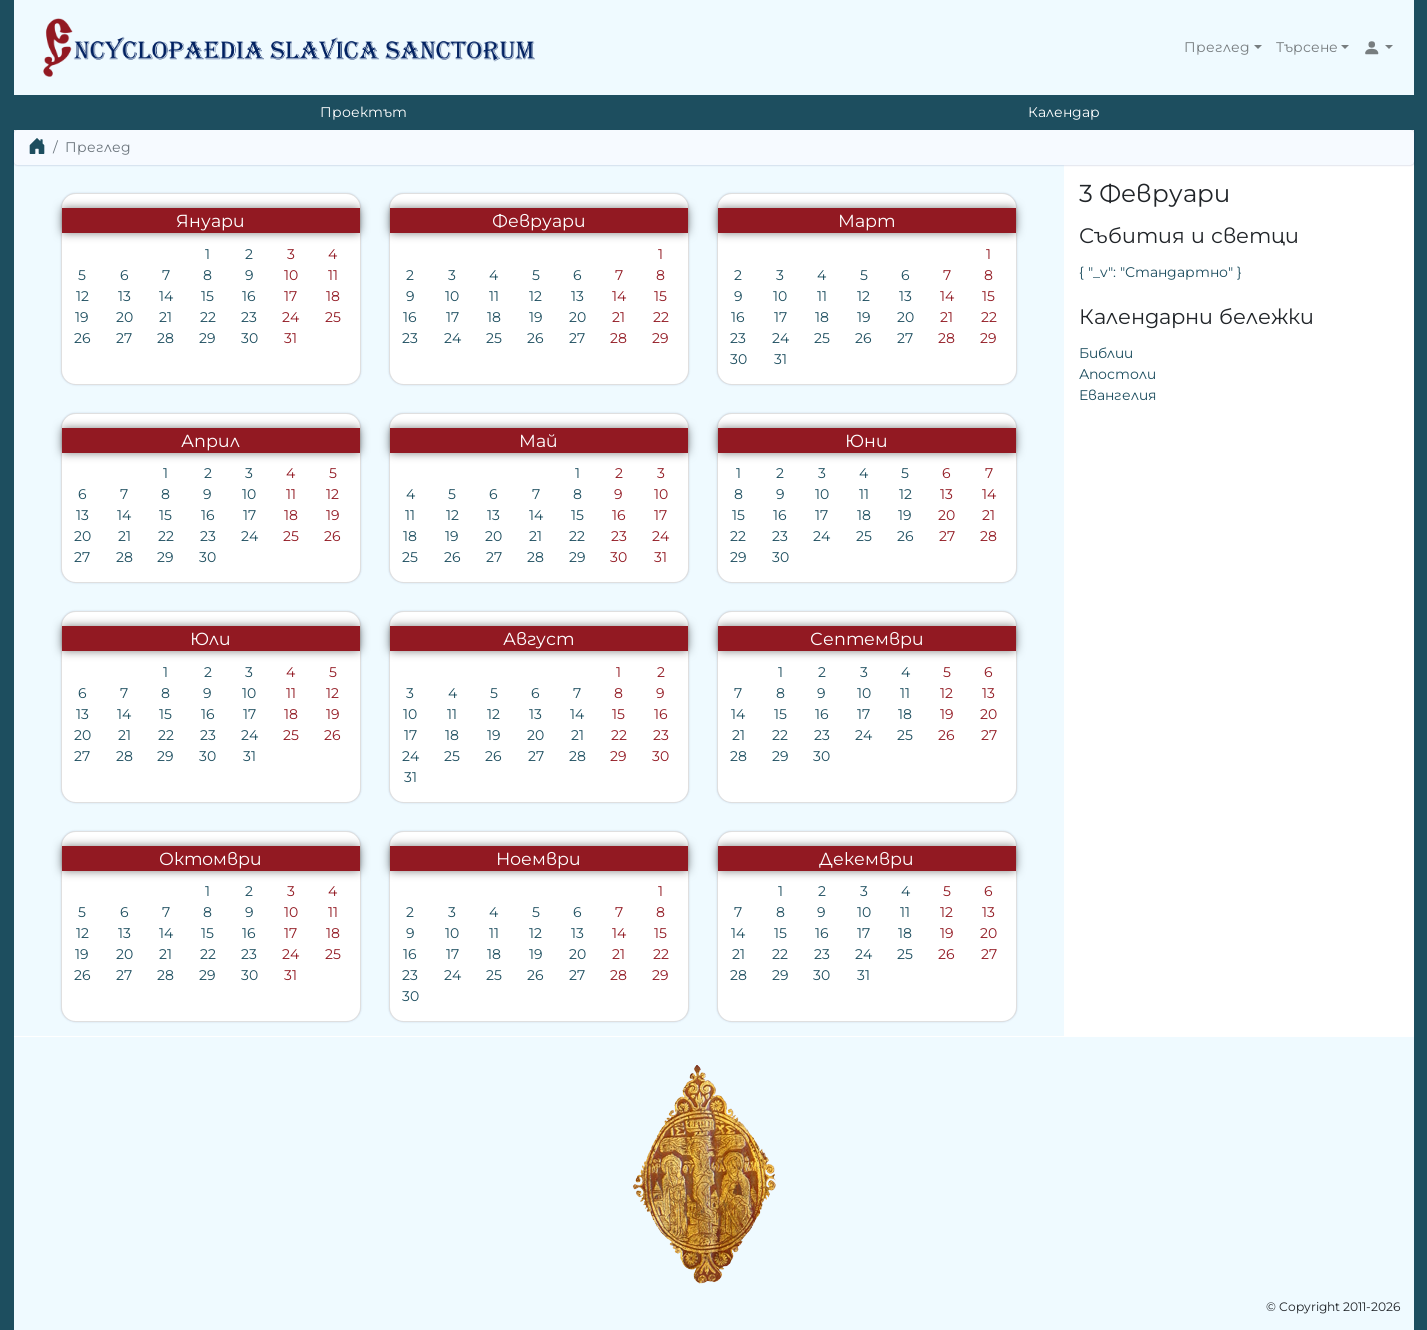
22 (208, 317)
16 (249, 296)
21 (165, 317)
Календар (1064, 112)
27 (124, 338)
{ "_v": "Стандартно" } (1160, 272)
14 (166, 296)
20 (124, 317)
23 (249, 317)
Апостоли (1117, 374)
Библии (1106, 353)
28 (165, 338)
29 (207, 338)
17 (290, 296)
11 (333, 275)
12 (82, 296)
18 (333, 296)
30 (249, 338)
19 (82, 317)
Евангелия (1117, 395)
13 (124, 296)
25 (333, 317)
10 (291, 275)
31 (290, 338)
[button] (1223, 47)
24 (290, 317)
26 (82, 338)
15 (207, 296)
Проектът (363, 112)
